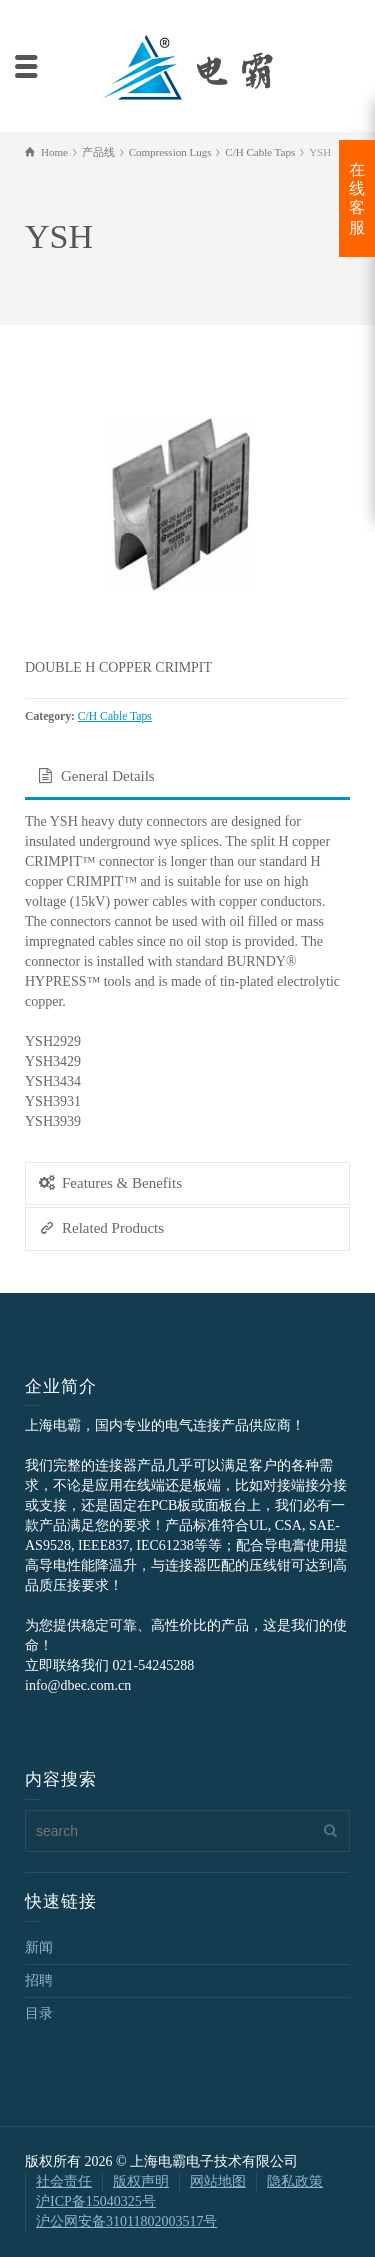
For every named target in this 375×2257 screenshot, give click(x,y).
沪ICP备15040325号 (96, 2201)
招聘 (39, 1980)
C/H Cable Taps (115, 716)
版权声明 (141, 2181)
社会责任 (64, 2181)
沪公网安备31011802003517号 (126, 2221)
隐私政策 (295, 2181)
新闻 (39, 1947)
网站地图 (218, 2181)
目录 (39, 2013)
